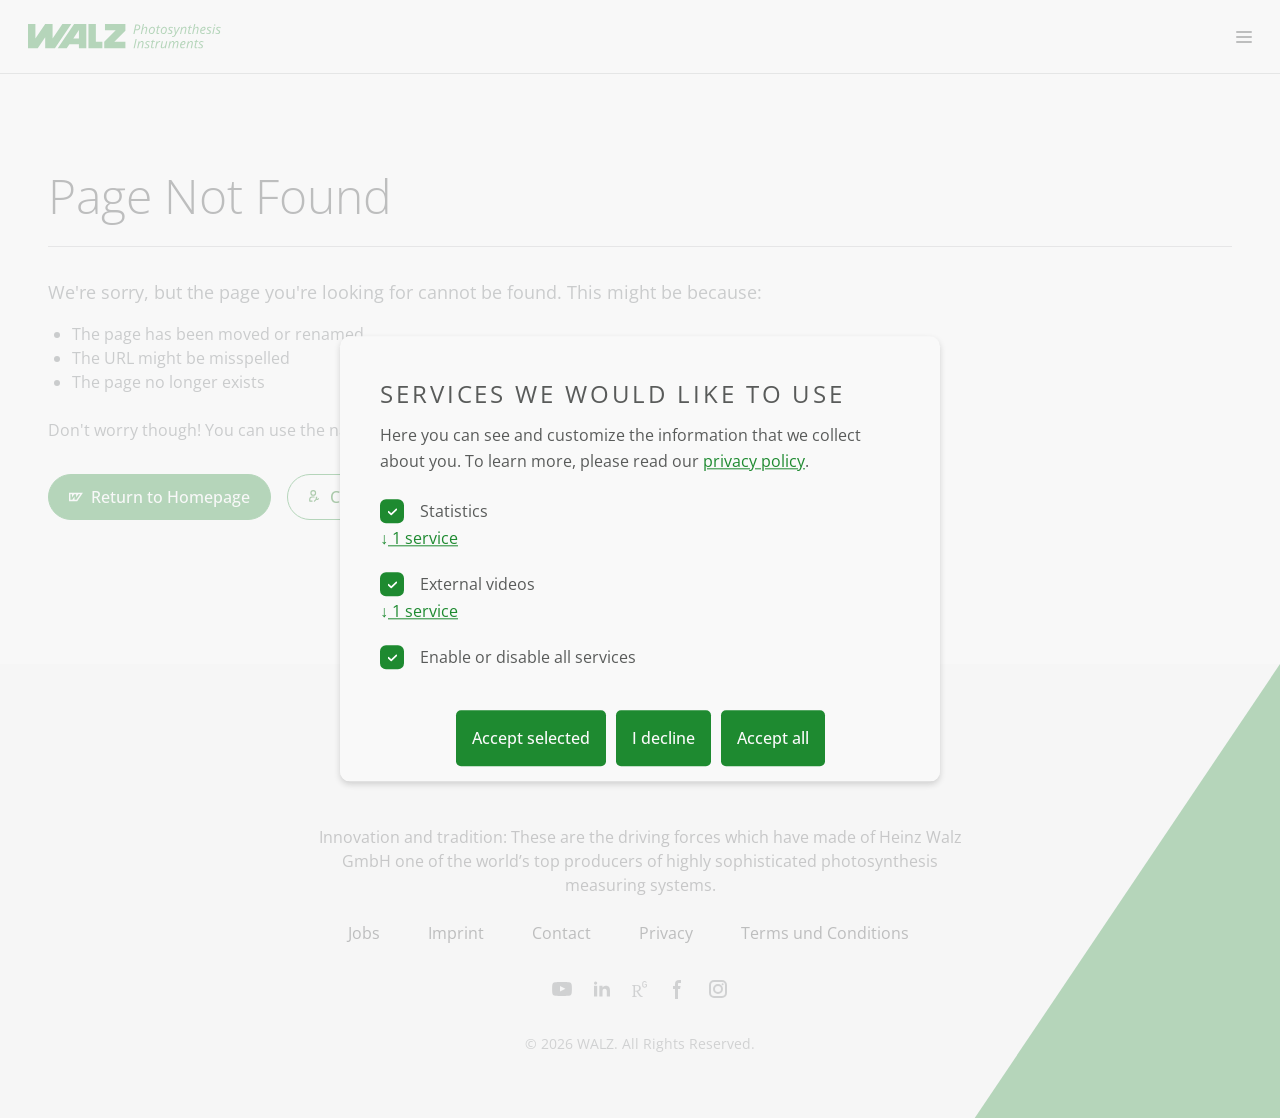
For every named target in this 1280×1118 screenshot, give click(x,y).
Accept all (773, 739)
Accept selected (531, 739)
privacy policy (754, 461)
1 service (419, 539)
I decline (663, 739)
